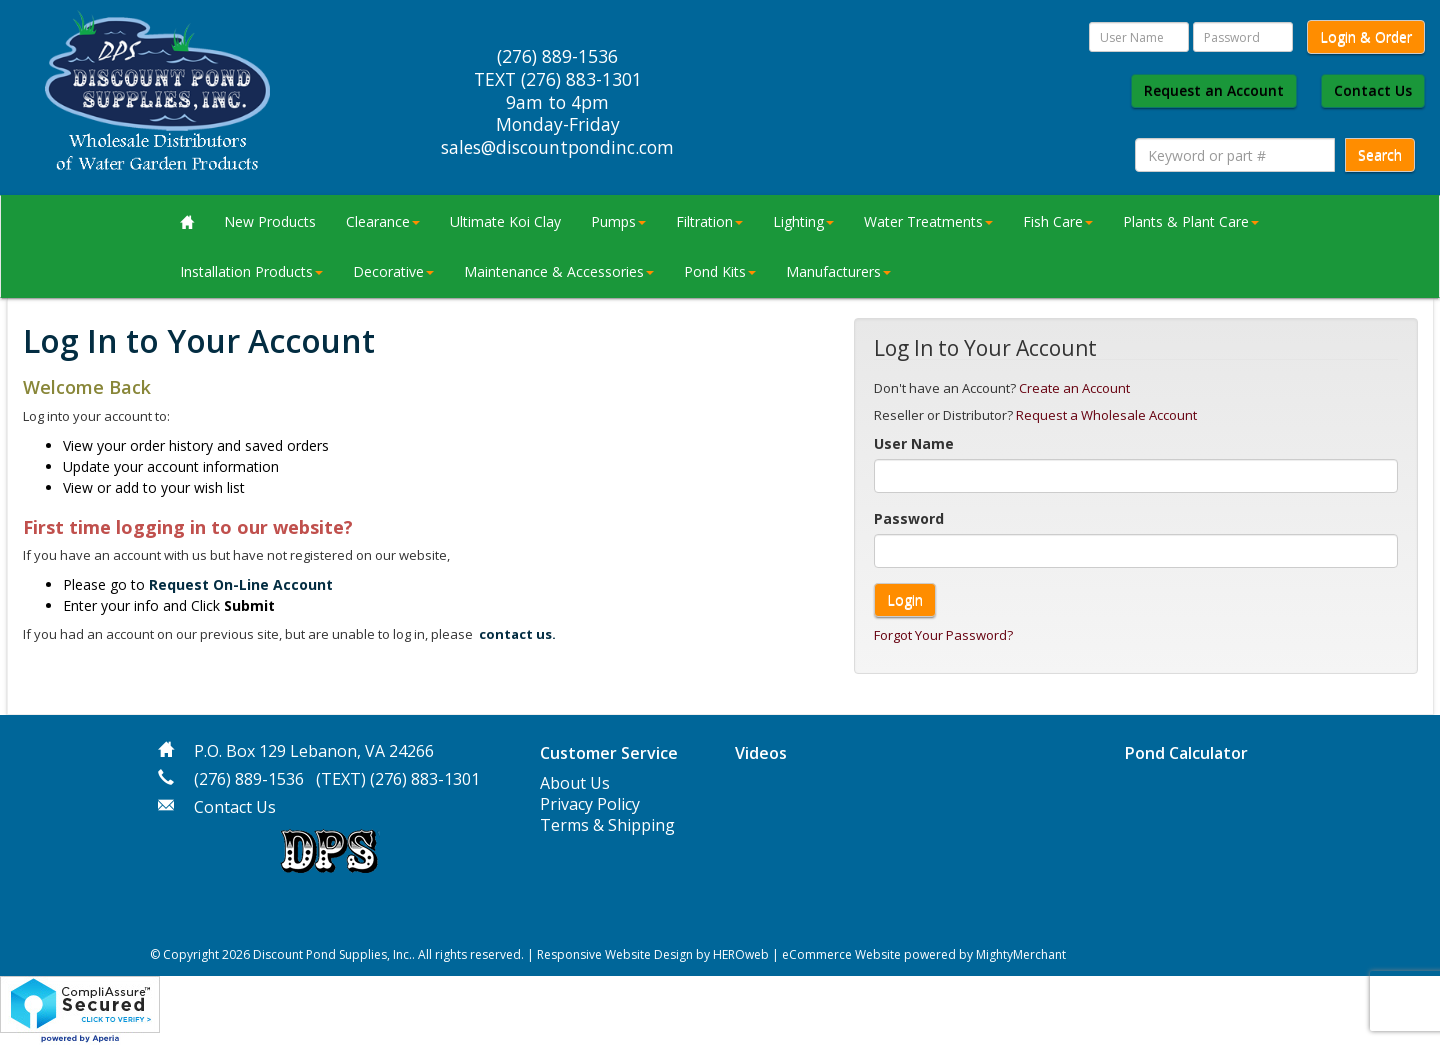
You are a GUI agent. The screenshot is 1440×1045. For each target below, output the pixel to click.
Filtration (709, 221)
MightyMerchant (1021, 954)
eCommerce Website (841, 954)
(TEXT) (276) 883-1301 (398, 779)
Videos (761, 753)
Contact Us (1373, 90)
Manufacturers (838, 271)
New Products (270, 221)
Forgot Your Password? (943, 635)
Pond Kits (720, 271)
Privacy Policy (590, 804)
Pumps (618, 221)
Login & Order (1366, 36)
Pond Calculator (1186, 753)
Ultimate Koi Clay (505, 221)
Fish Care (1058, 221)
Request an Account (1214, 90)
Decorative (393, 271)
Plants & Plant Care (1191, 221)
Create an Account (1074, 388)
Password (909, 518)
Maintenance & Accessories (559, 271)
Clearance (383, 221)
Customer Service (609, 753)
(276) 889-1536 (249, 779)
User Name (914, 443)
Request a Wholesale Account (1106, 415)
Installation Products (251, 271)
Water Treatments (928, 221)
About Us (575, 783)
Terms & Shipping (607, 825)
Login (905, 599)
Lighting (803, 221)
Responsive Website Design (615, 954)
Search (1380, 154)
